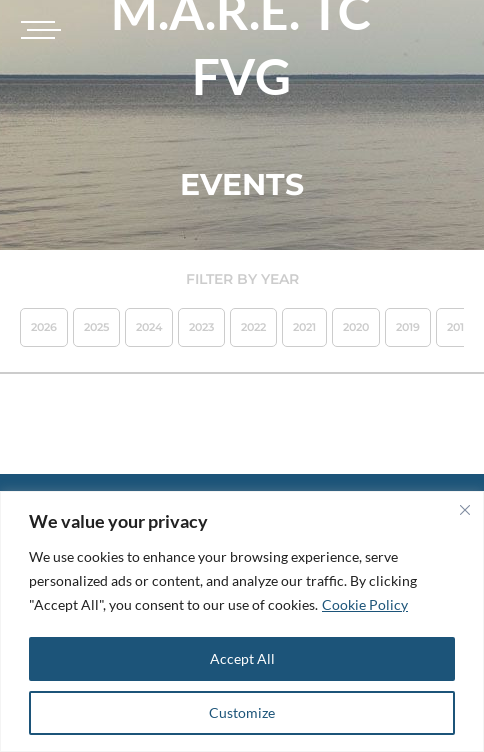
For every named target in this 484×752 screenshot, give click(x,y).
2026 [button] (44, 327)
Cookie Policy (365, 604)
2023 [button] (201, 327)
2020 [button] (356, 327)
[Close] (465, 510)
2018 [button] (459, 327)
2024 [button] (149, 327)
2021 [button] (304, 327)
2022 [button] (253, 327)
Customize (242, 712)
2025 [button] (96, 327)
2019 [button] (408, 327)
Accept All (242, 658)
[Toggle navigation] (38, 30)
